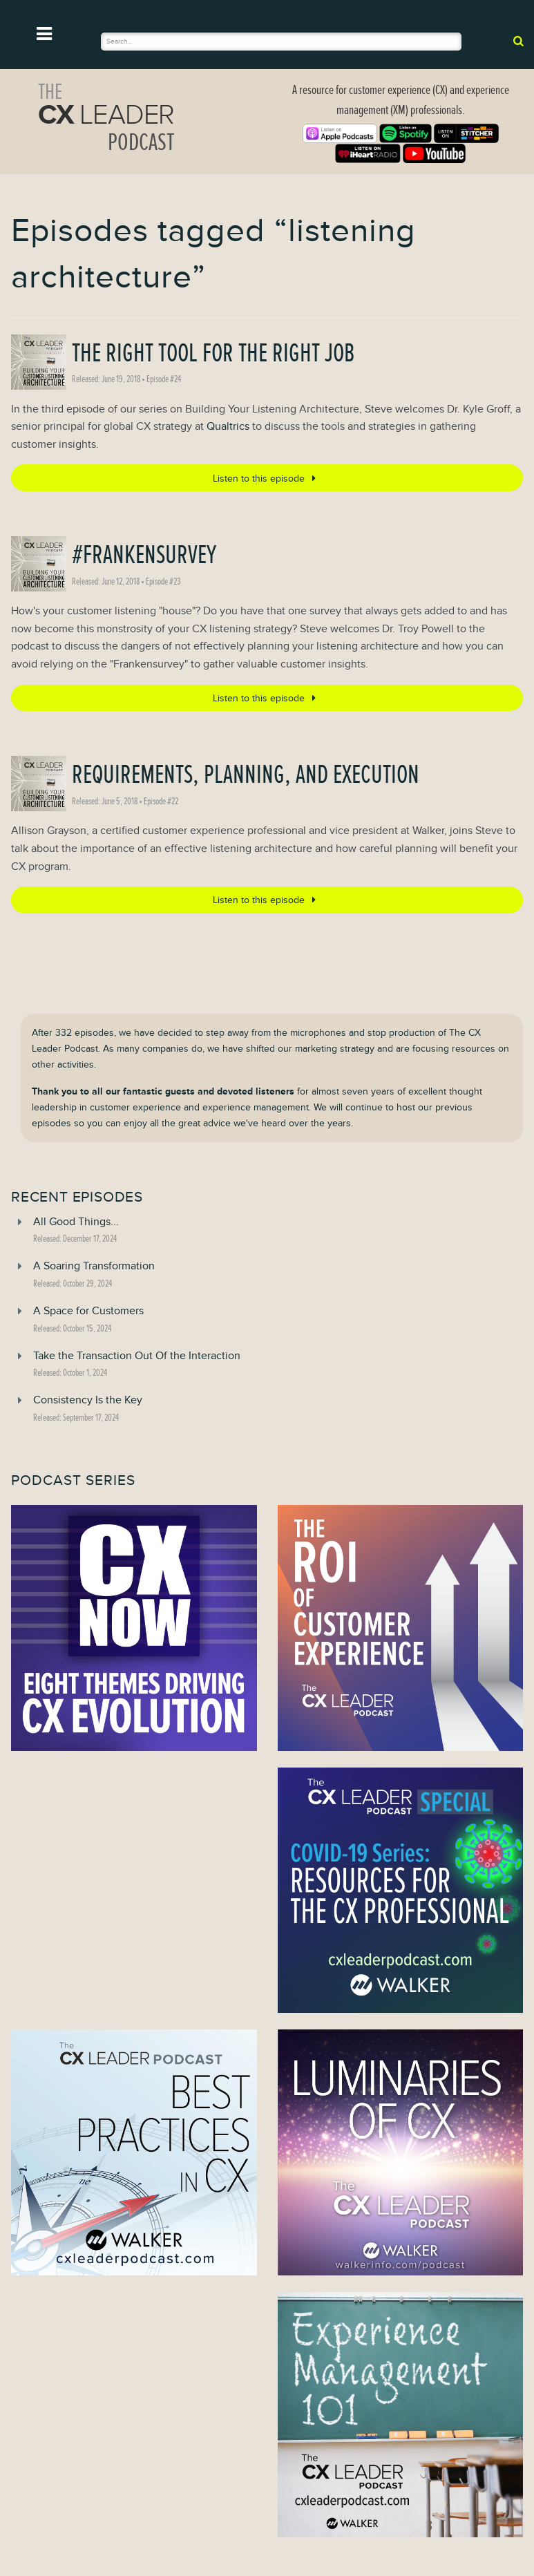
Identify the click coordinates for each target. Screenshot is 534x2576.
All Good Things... (76, 1221)
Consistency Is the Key (87, 1400)
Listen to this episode (267, 478)
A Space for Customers (88, 1311)
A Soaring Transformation (94, 1266)
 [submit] (518, 40)
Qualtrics (228, 426)
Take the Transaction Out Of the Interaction (136, 1355)
